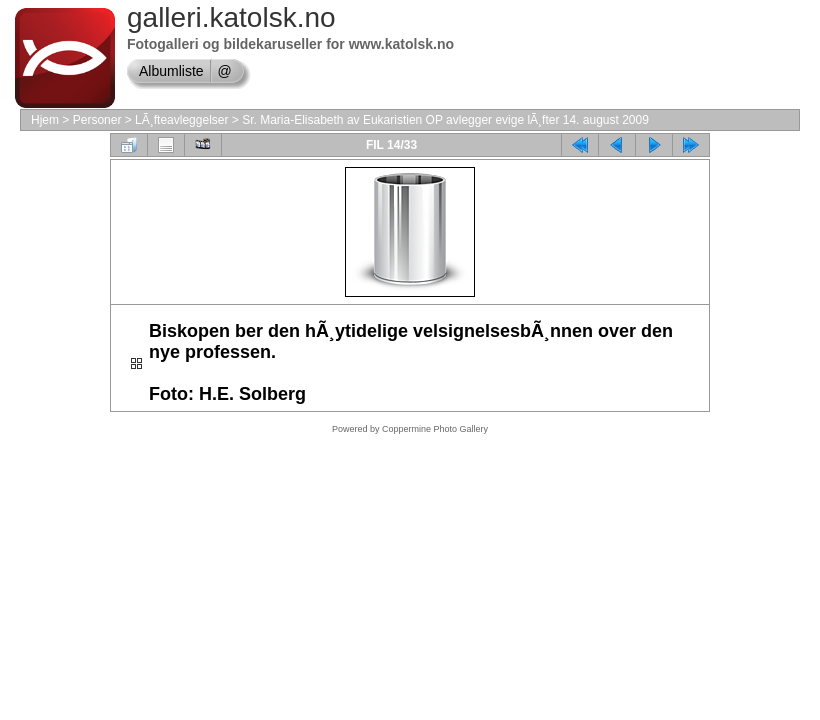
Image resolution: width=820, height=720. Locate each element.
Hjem (45, 120)
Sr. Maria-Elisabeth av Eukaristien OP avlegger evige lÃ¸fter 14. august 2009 (445, 120)
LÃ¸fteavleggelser (181, 120)
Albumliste (171, 71)
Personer (97, 120)
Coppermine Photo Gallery (435, 429)
